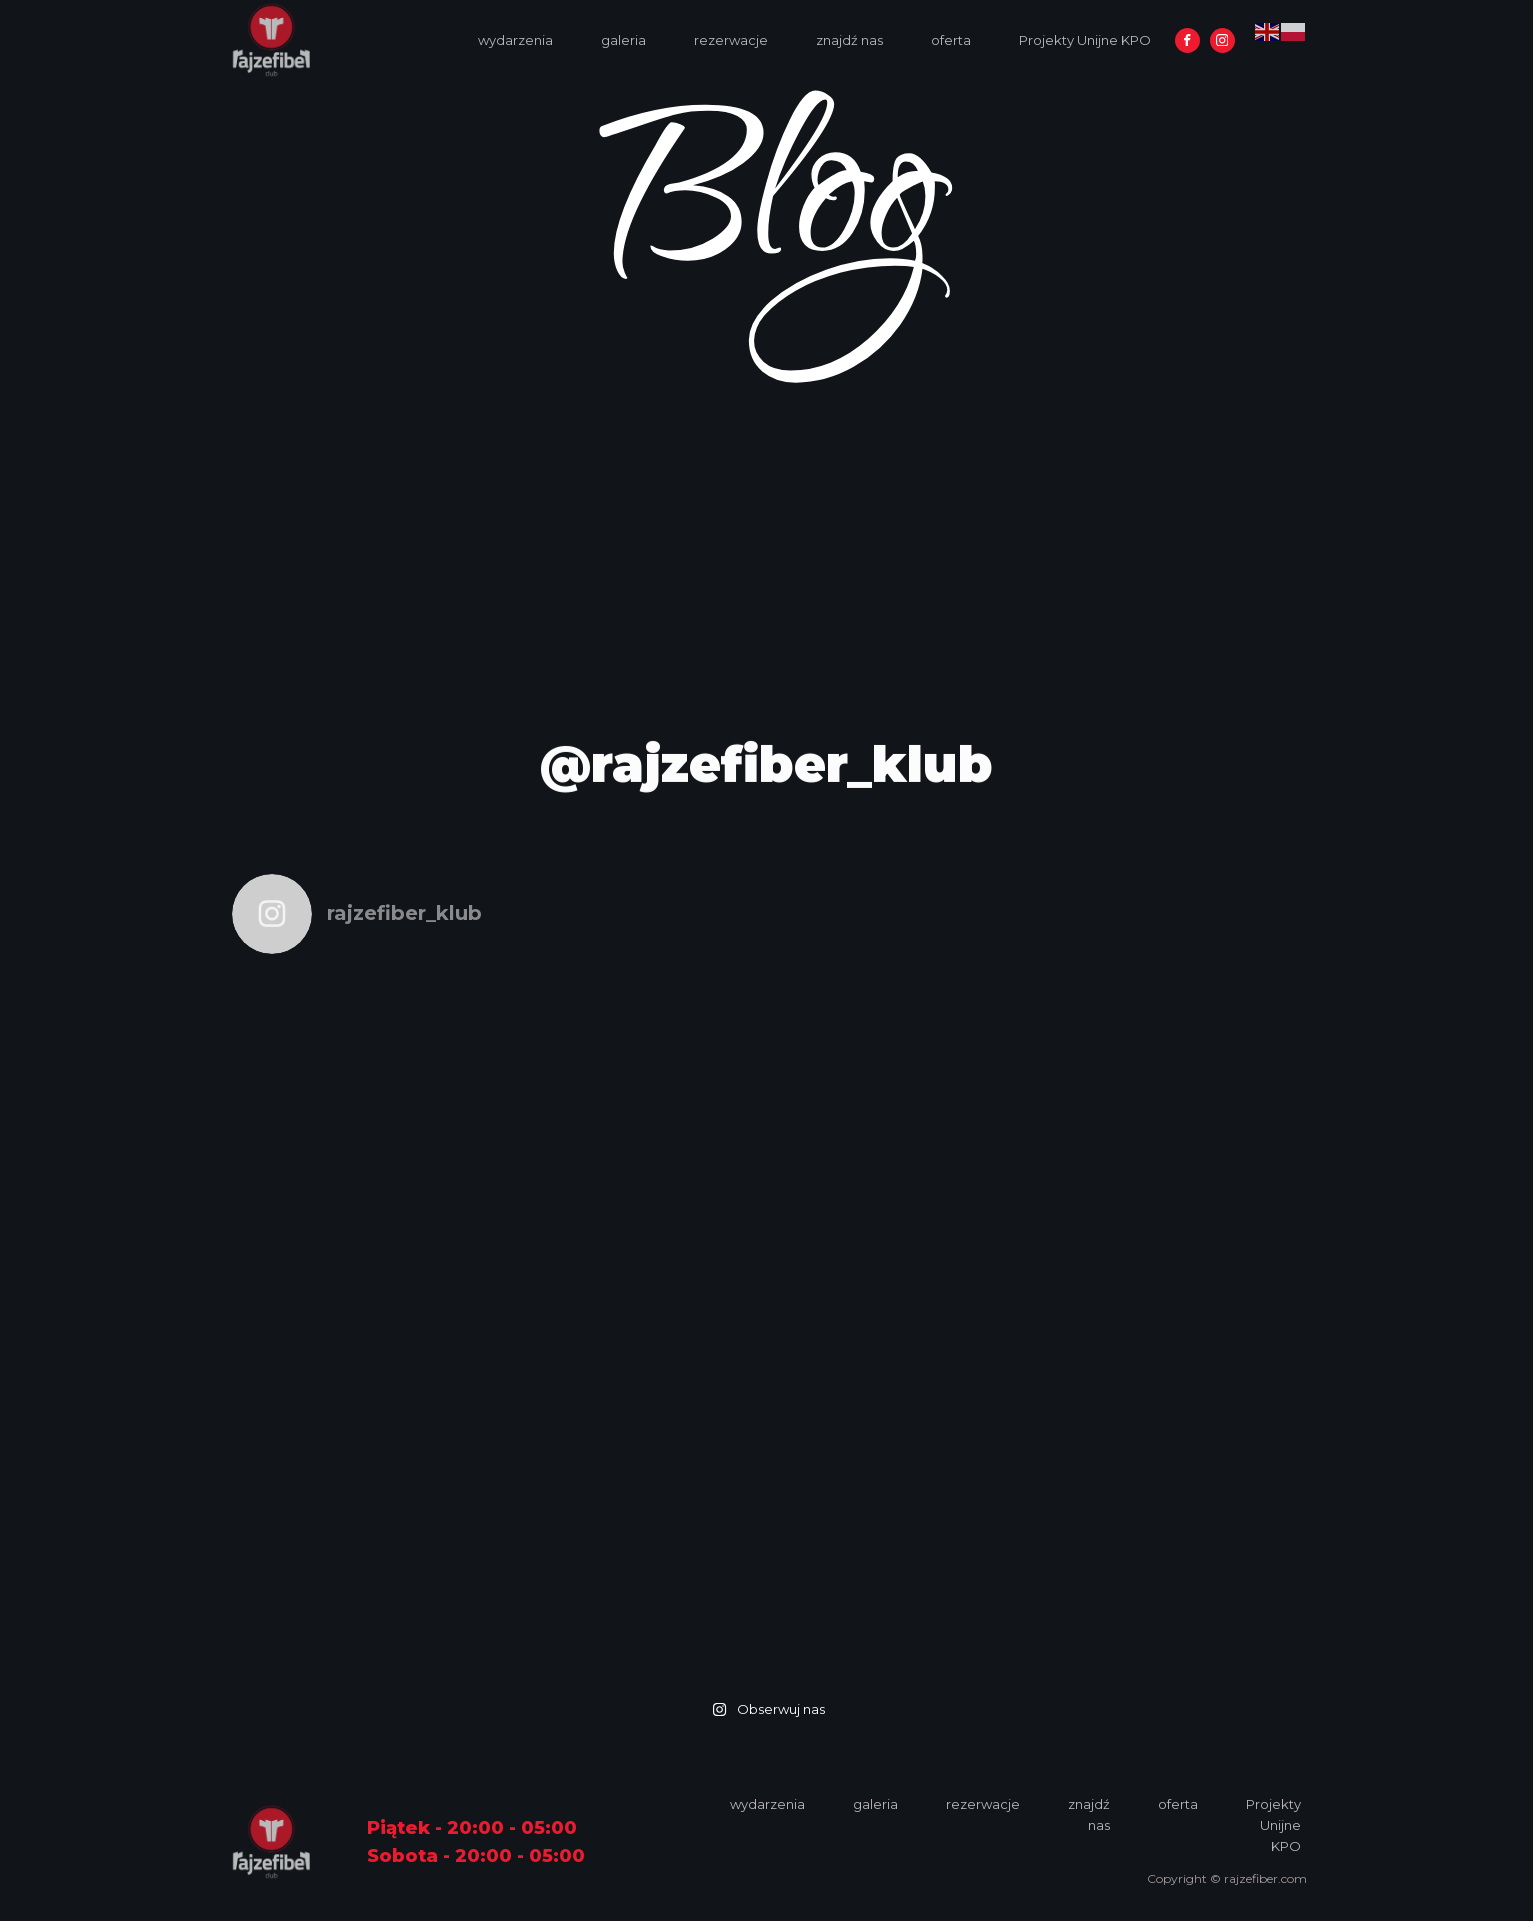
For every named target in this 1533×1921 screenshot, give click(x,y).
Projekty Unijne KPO (1085, 40)
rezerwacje (731, 40)
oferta (951, 40)
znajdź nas (849, 40)
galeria (623, 40)
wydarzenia (515, 40)
